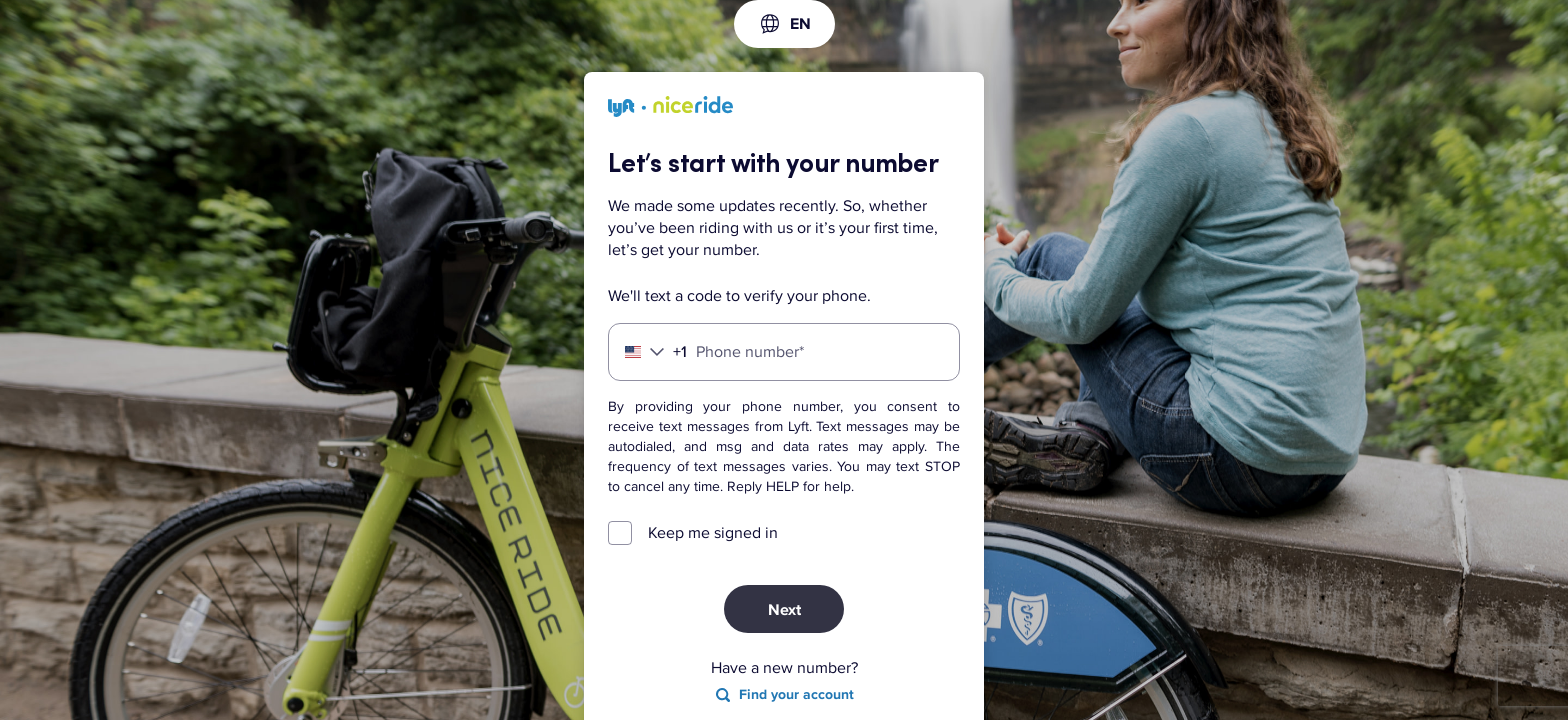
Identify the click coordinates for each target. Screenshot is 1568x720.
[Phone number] (784, 352)
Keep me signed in (713, 533)
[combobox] (784, 24)
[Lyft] (670, 109)
